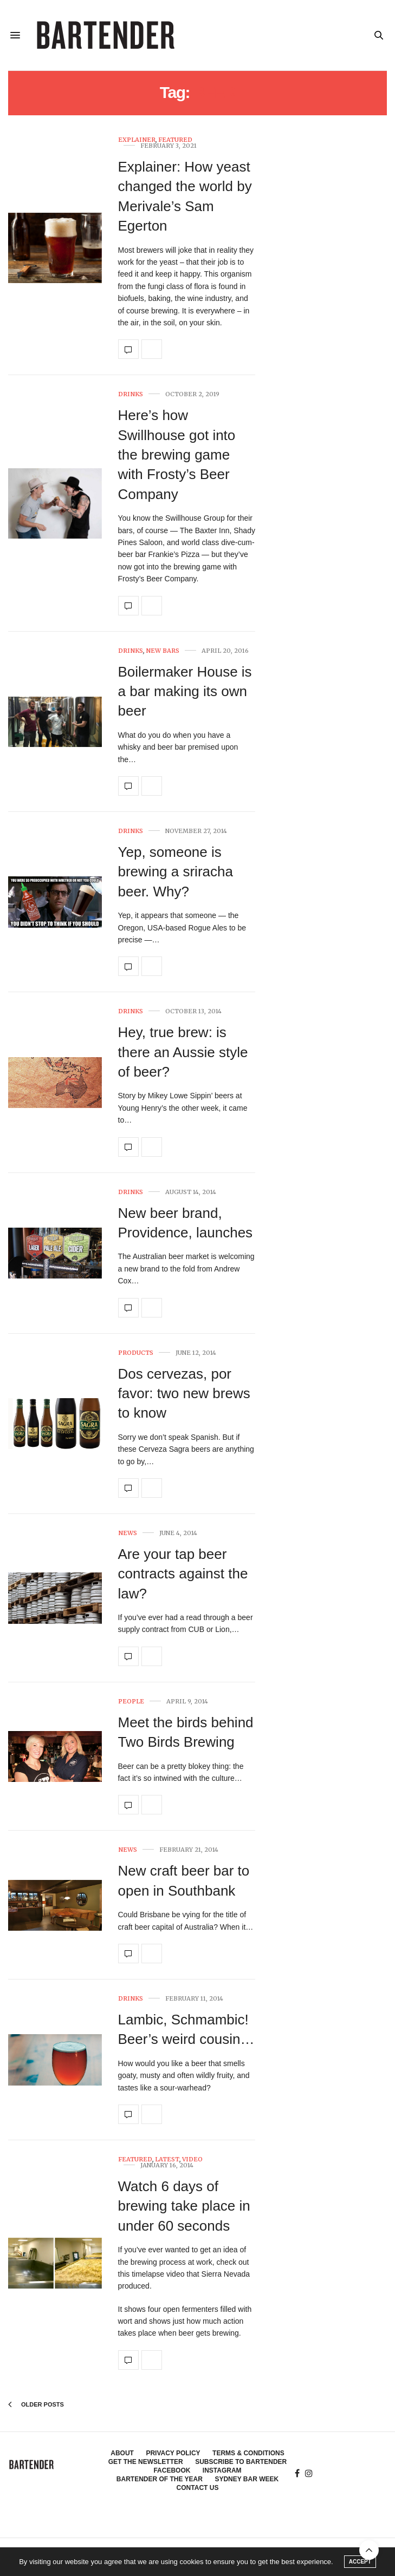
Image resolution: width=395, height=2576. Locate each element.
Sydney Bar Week (247, 2479)
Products (135, 1353)
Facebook (171, 2470)
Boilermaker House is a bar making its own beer (185, 691)
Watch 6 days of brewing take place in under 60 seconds (184, 2206)
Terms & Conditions (248, 2453)
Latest (167, 2159)
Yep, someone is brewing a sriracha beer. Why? (175, 872)
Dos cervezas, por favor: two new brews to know (184, 1393)
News (127, 1533)
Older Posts (36, 2404)
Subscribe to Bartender (241, 2462)
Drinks (130, 394)
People (131, 1702)
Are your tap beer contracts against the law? (183, 1574)
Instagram (222, 2470)
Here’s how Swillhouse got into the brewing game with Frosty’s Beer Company (177, 454)
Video (192, 2159)
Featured (175, 140)
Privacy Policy (173, 2453)
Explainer (137, 140)
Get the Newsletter (145, 2462)
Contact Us (198, 2488)
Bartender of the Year (159, 2479)
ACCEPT (360, 2562)
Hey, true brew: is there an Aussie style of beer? (183, 1052)
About (122, 2453)
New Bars (162, 651)
